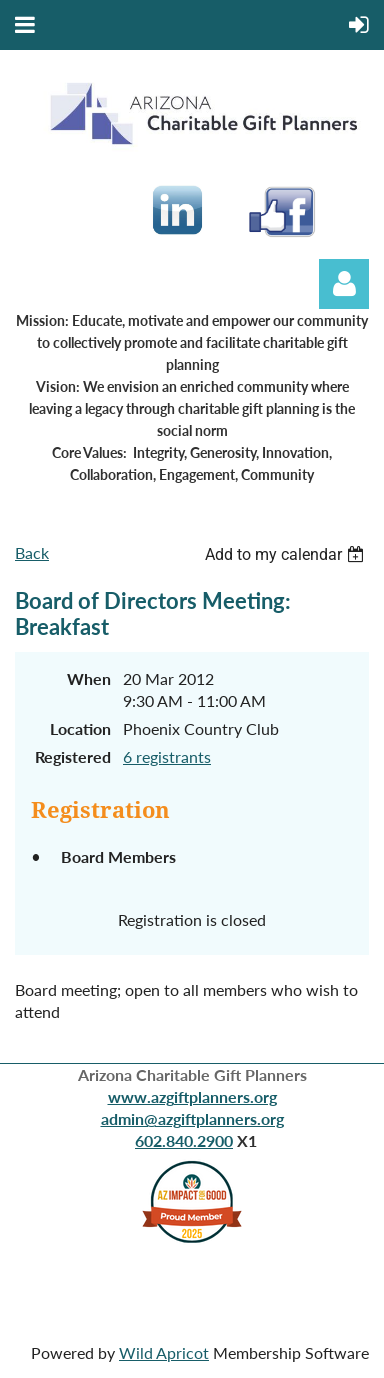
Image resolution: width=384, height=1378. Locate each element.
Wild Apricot (164, 1352)
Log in (344, 284)
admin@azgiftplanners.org (192, 1118)
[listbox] (287, 554)
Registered (73, 756)
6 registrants (167, 756)
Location (80, 728)
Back (32, 552)
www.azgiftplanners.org (192, 1096)
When (89, 678)
